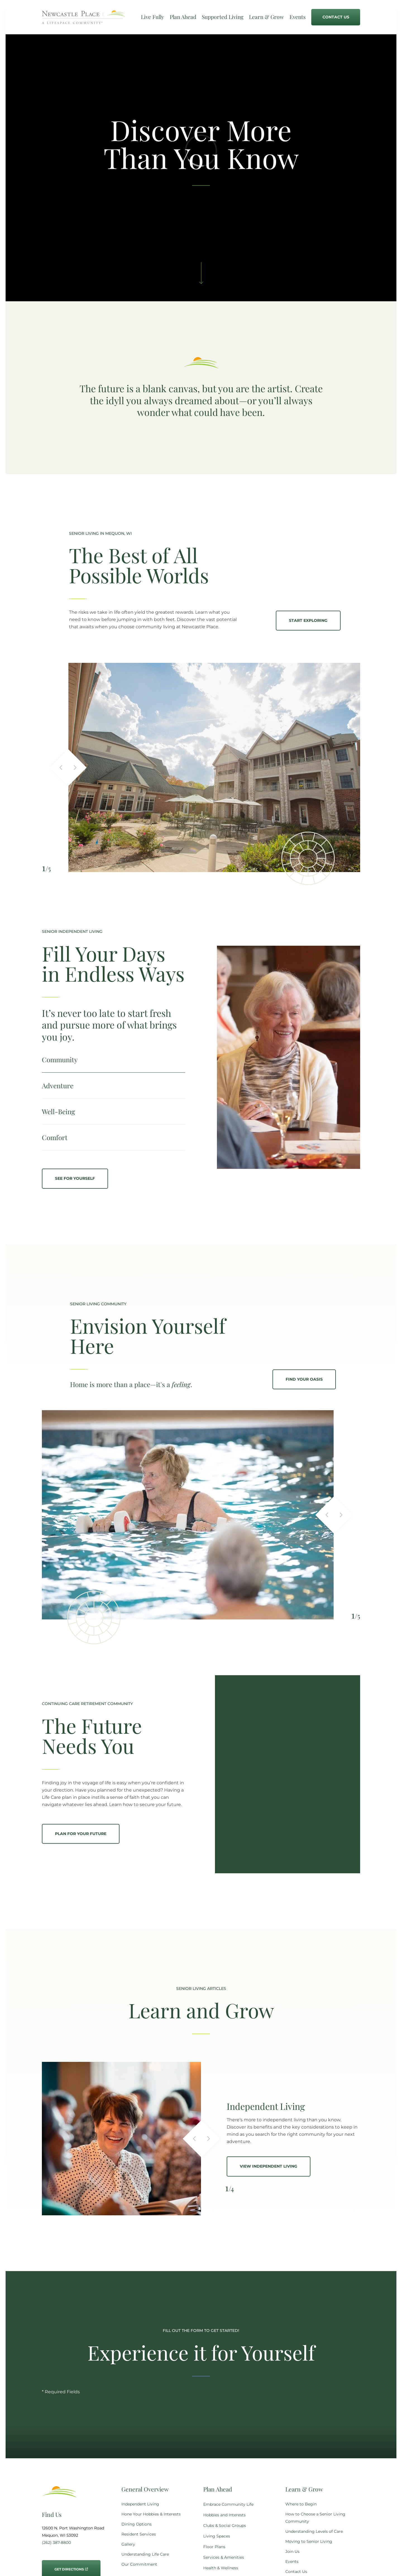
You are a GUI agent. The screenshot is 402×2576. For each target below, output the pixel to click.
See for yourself (75, 1178)
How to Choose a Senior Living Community (315, 2518)
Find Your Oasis (304, 1379)
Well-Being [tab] (58, 1111)
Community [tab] (60, 1059)
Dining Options (136, 2524)
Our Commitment (139, 2564)
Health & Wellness (220, 2567)
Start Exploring (308, 620)
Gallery (128, 2544)
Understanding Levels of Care (314, 2531)
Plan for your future (80, 1833)
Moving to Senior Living (308, 2541)
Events (291, 2561)
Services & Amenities (223, 2557)
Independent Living (140, 2504)
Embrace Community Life (228, 2504)
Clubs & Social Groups (224, 2525)
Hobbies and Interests (224, 2514)
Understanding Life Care (145, 2554)
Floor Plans (214, 2546)
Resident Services (138, 2534)
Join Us (292, 2551)
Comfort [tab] (55, 1137)
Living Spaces (216, 2536)
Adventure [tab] (57, 1085)
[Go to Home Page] (84, 20)
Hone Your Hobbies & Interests (151, 2514)
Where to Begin (301, 2504)
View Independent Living (268, 2166)
